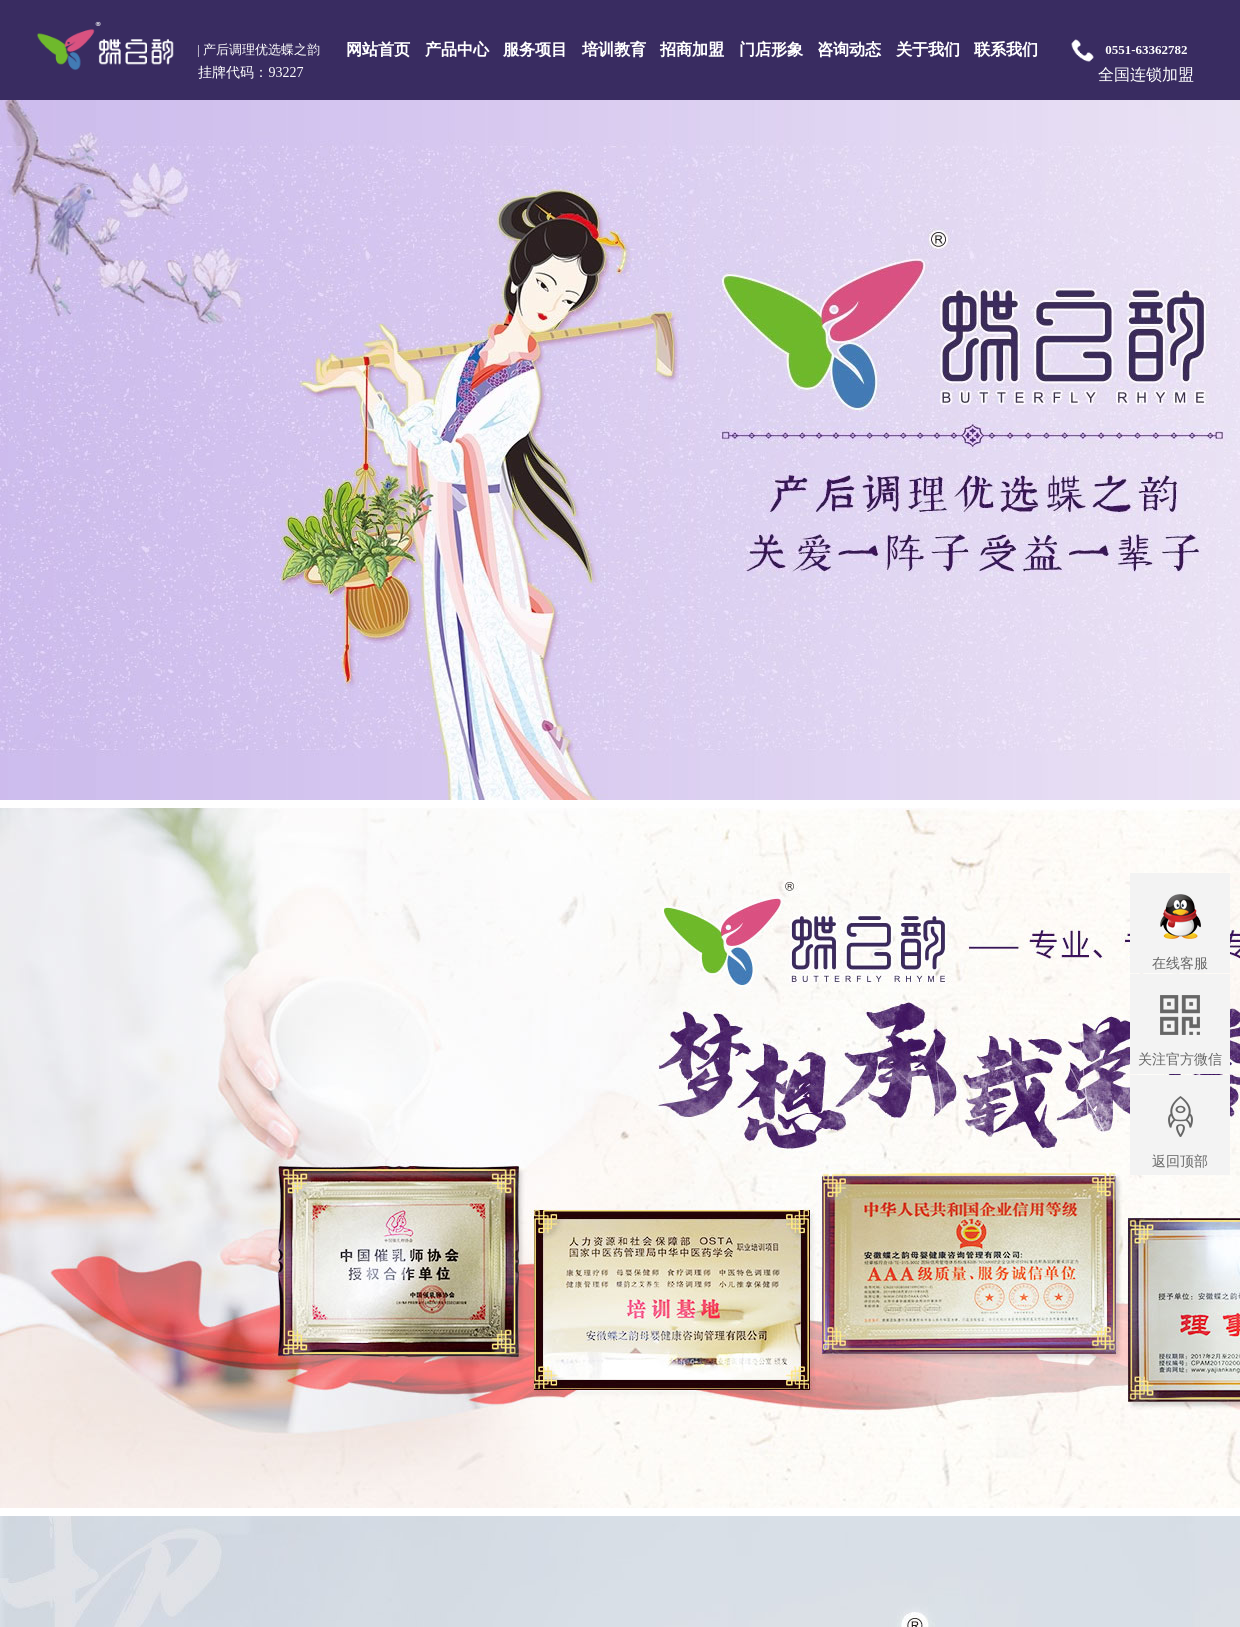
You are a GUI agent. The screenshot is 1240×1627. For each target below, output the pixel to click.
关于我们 (928, 49)
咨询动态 (849, 49)
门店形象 (771, 49)
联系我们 (1006, 49)
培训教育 (614, 49)
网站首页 (378, 49)
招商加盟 (692, 49)
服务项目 (535, 49)
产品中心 (457, 49)
